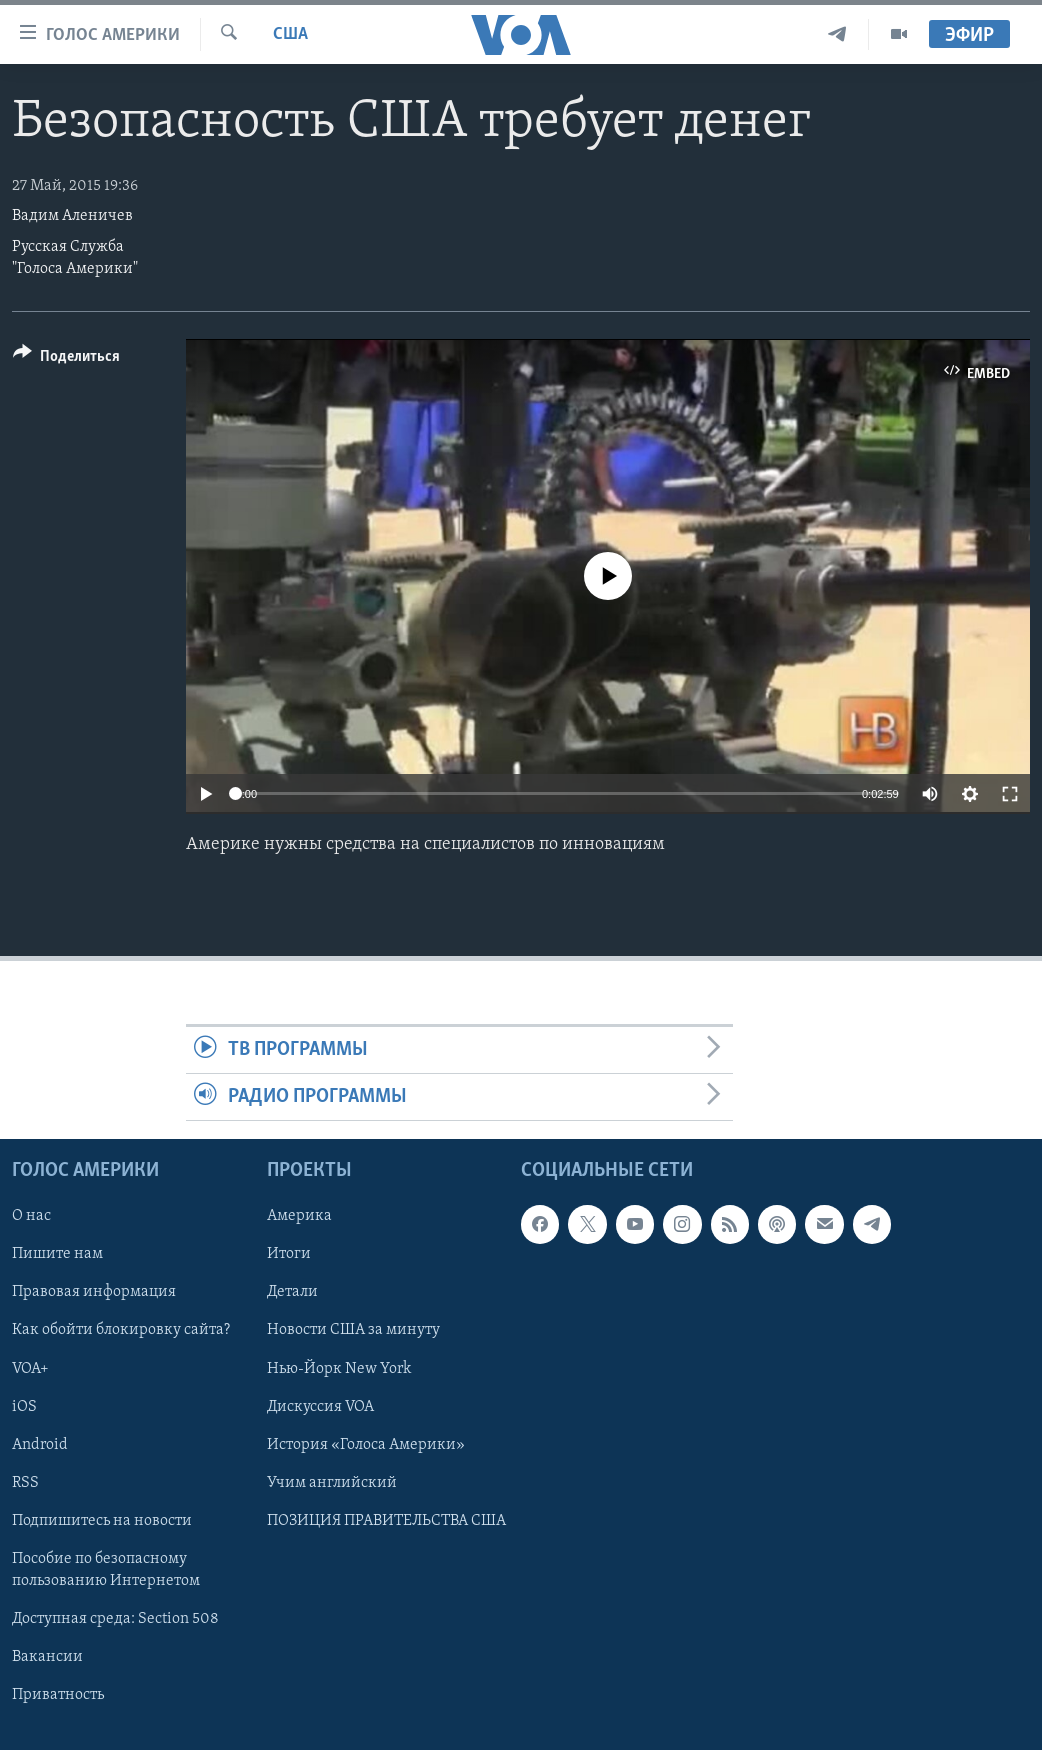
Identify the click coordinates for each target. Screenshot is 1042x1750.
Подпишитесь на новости (102, 1521)
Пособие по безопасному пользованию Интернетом (106, 1570)
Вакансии (47, 1657)
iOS (24, 1407)
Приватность (58, 1695)
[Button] (66, 359)
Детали (292, 1293)
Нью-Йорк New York (339, 1369)
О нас (31, 1217)
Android (40, 1445)
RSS (25, 1483)
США (290, 34)
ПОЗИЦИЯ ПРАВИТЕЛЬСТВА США (386, 1521)
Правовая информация (94, 1293)
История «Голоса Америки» (366, 1445)
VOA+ (30, 1369)
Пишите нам (57, 1255)
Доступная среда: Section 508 (115, 1619)
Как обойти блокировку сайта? (121, 1331)
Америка (299, 1217)
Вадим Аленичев (72, 216)
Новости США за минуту (353, 1331)
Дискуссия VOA (320, 1407)
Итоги (289, 1255)
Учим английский (332, 1483)
